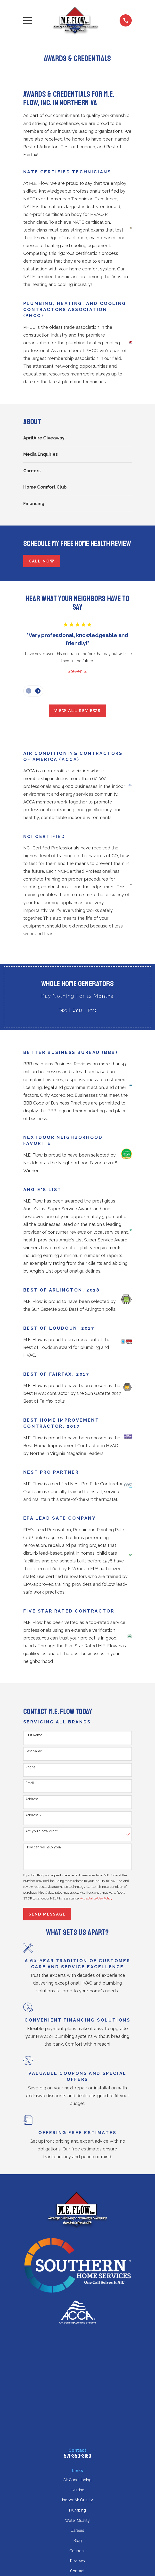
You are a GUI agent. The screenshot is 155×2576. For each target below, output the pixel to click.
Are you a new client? (42, 1831)
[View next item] (38, 691)
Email (77, 1010)
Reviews (77, 2560)
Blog (77, 2540)
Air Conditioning (77, 2480)
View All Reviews (77, 710)
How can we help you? (43, 1847)
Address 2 (33, 1815)
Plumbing (77, 2510)
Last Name (33, 1751)
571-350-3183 (77, 2456)
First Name (33, 1735)
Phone (30, 1767)
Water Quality (77, 2520)
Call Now (42, 561)
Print (92, 1010)
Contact (77, 2571)
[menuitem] (77, 438)
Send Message (47, 1914)
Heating (77, 2490)
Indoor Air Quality (77, 2500)
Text (63, 1010)
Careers (77, 2530)
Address (32, 1799)
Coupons (77, 2551)
